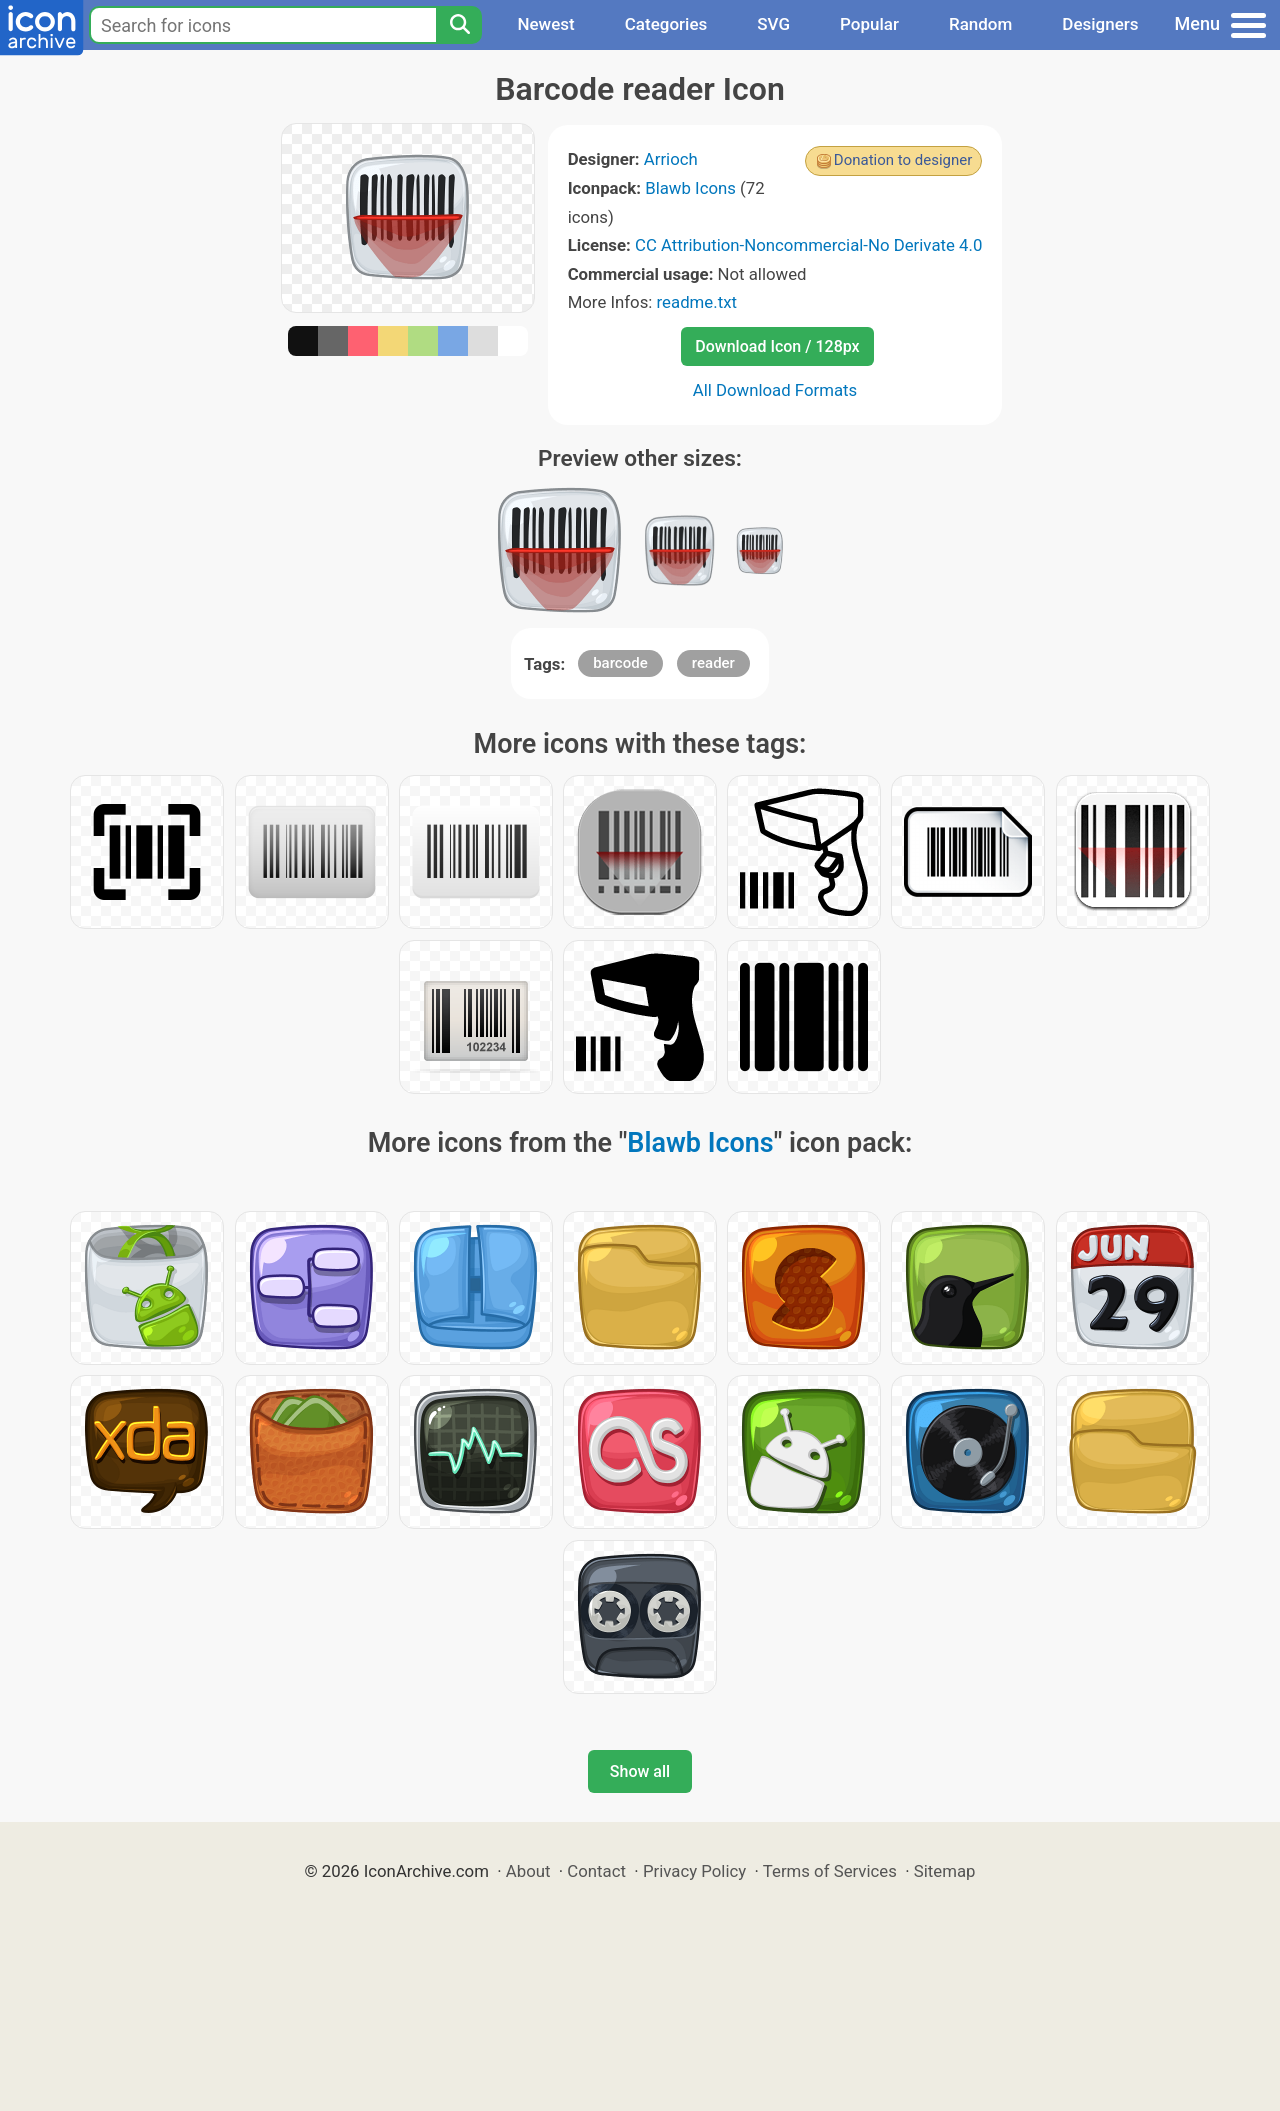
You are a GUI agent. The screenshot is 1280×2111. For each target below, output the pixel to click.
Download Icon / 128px (777, 346)
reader (713, 663)
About (528, 1871)
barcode (620, 663)
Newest (545, 24)
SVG (773, 24)
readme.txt (697, 302)
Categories (666, 24)
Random (980, 24)
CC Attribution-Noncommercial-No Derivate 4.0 (808, 245)
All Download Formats (775, 390)
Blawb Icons (690, 188)
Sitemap (945, 1871)
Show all (640, 1771)
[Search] (459, 25)
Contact (596, 1871)
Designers (1100, 24)
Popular (869, 24)
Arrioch (671, 159)
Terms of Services (830, 1871)
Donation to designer (903, 160)
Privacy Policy (694, 1871)
